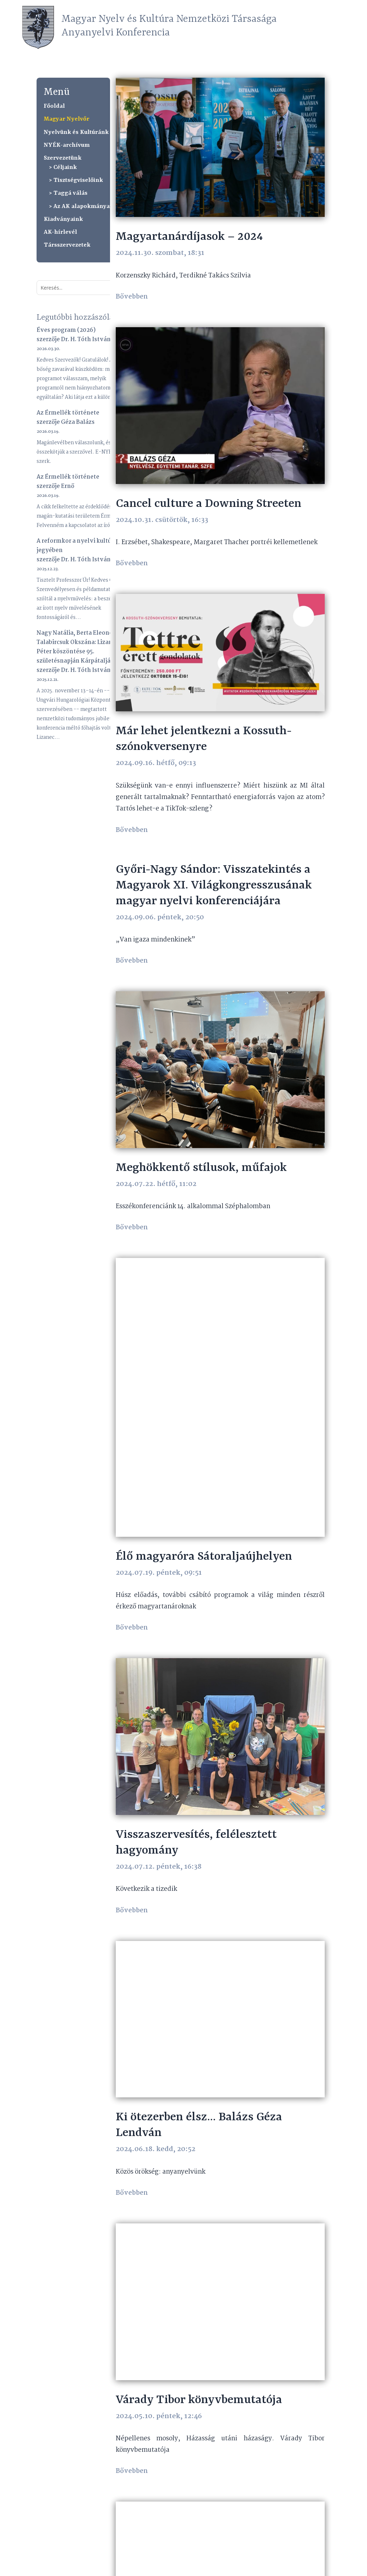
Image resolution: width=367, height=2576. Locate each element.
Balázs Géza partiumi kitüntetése (205, 2412)
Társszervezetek (67, 245)
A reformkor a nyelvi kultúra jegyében (77, 546)
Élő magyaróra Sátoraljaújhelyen (204, 1395)
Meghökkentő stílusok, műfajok (201, 1154)
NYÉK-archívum (67, 145)
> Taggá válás (68, 193)
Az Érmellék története (68, 412)
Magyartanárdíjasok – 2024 (189, 236)
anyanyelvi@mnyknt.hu (123, 2568)
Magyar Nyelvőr (66, 119)
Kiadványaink (63, 219)
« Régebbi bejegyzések (144, 2507)
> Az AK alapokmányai (80, 206)
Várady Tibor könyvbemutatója (199, 2160)
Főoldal (54, 106)
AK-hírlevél (60, 232)
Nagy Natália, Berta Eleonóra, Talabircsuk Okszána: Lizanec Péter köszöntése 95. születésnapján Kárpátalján (78, 647)
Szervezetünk (62, 158)
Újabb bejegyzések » (299, 2507)
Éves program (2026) (66, 330)
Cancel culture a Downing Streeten (208, 503)
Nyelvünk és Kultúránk (76, 132)
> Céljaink (63, 167)
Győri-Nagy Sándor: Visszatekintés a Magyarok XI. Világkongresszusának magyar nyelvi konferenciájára (214, 898)
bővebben (132, 297)
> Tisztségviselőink (76, 180)
